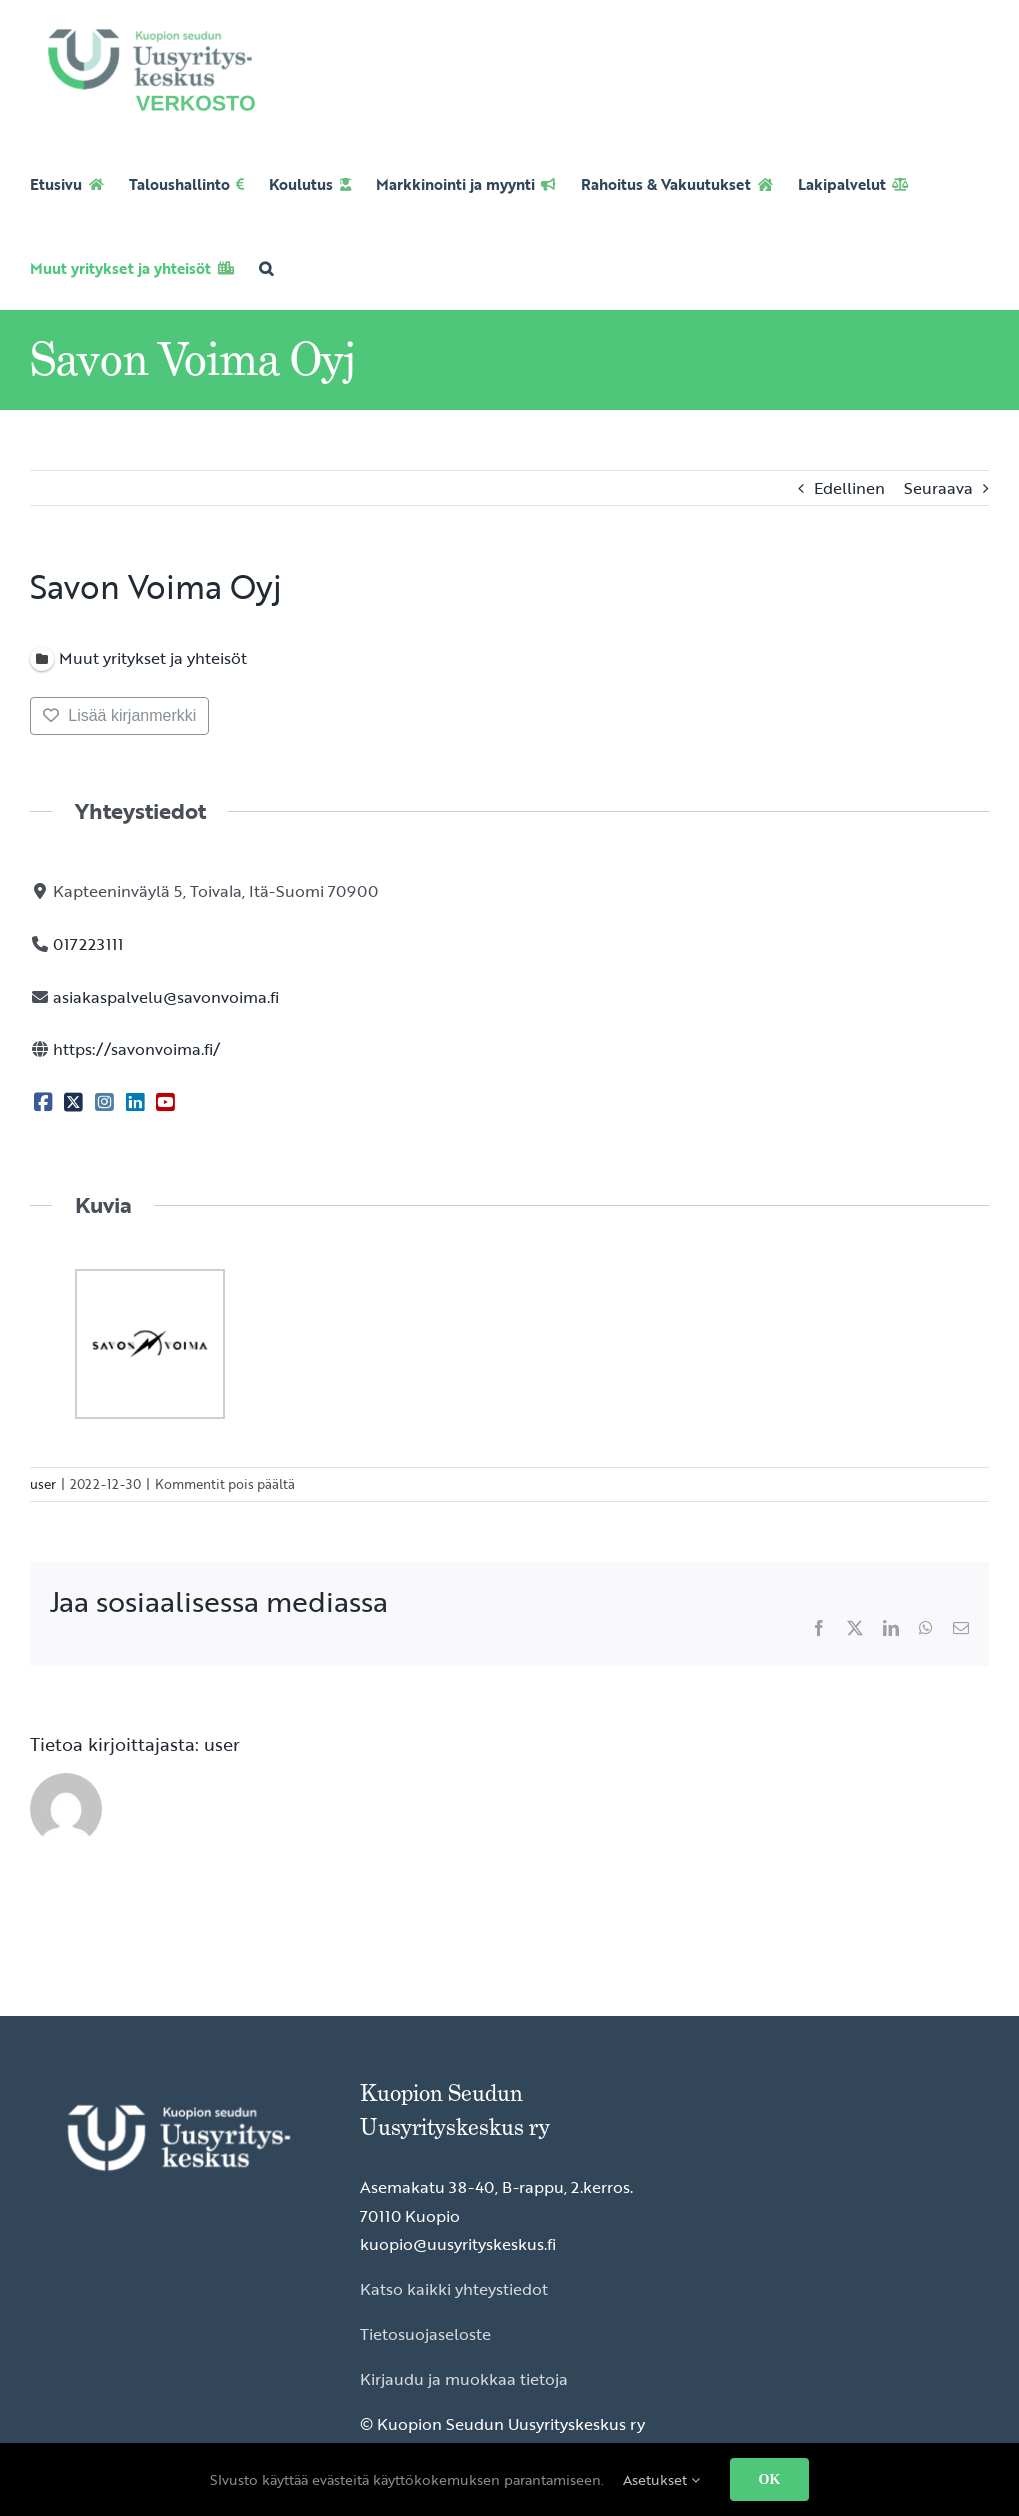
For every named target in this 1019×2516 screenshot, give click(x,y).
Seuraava (938, 488)
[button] (266, 268)
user (43, 1484)
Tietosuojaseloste (425, 2334)
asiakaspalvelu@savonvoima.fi (166, 997)
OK (770, 2479)
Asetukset (661, 2479)
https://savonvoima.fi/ (136, 1049)
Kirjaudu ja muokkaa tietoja (464, 2379)
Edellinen (849, 488)
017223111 (88, 944)
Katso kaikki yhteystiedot (454, 2289)
